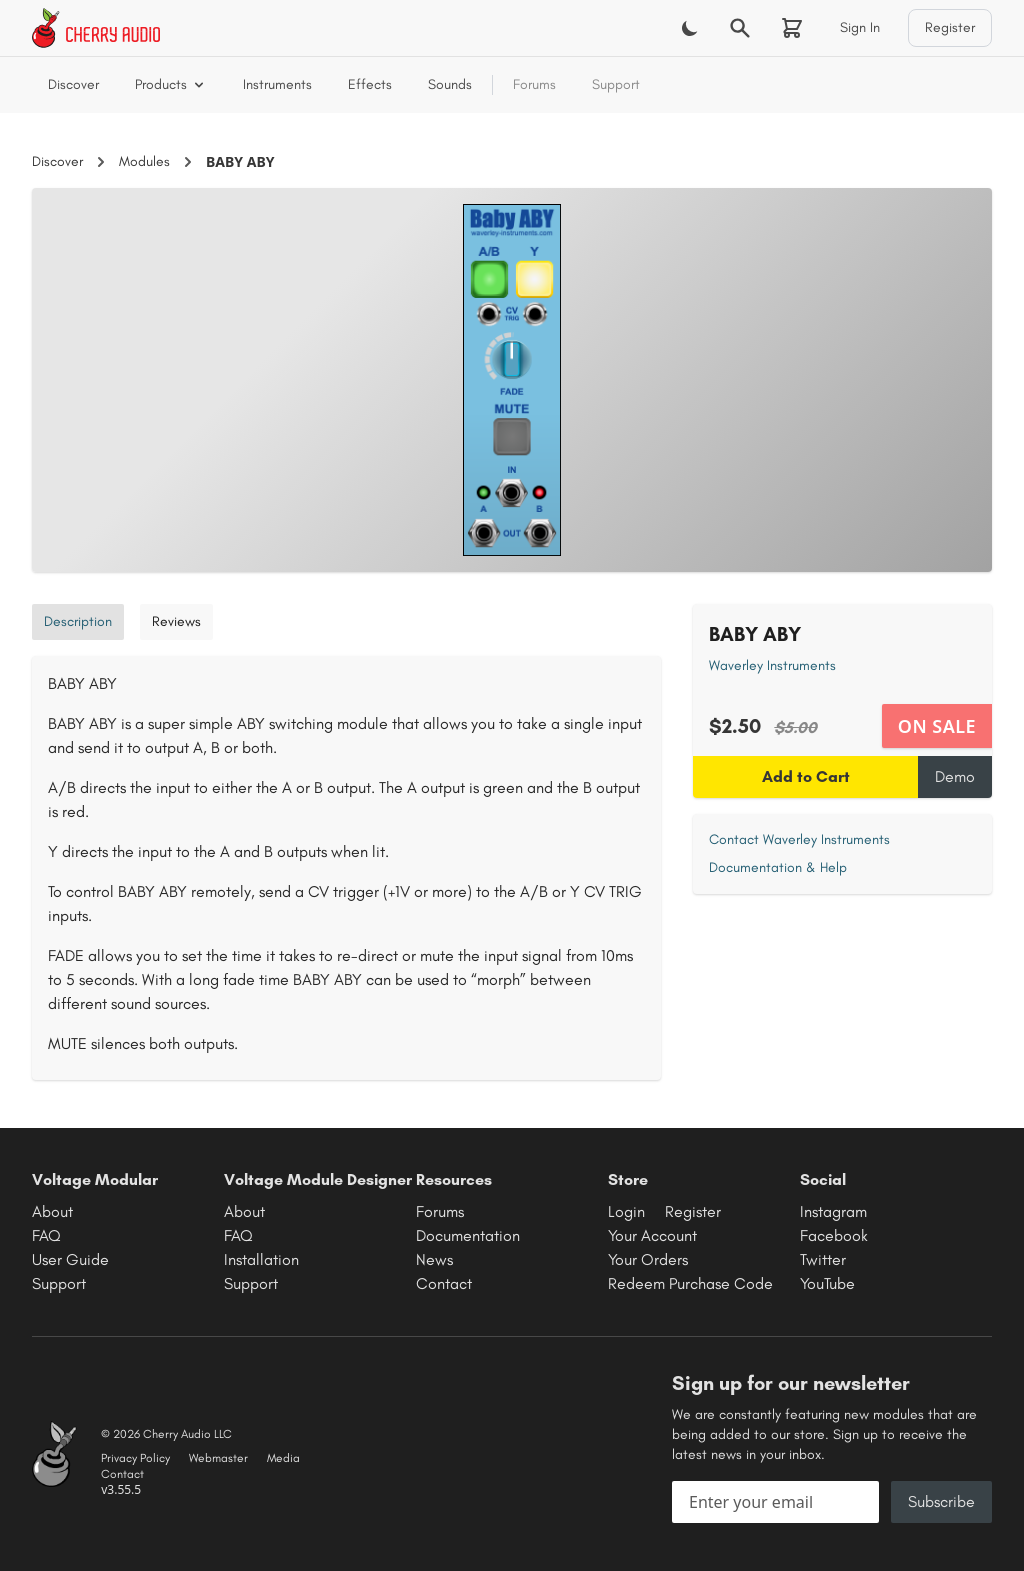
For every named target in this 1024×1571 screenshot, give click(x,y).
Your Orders (648, 1259)
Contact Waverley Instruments (799, 839)
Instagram (833, 1211)
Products (171, 84)
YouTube (827, 1283)
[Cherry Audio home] (96, 28)
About (52, 1211)
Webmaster (218, 1458)
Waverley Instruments (772, 665)
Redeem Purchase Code (690, 1283)
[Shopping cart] (792, 28)
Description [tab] (78, 621)
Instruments (277, 84)
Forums (534, 84)
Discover (73, 84)
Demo (955, 776)
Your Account (652, 1235)
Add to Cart (806, 776)
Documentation (468, 1235)
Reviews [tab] (176, 621)
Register (950, 27)
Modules (144, 161)
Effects (370, 84)
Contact (444, 1283)
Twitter (823, 1259)
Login (626, 1211)
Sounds (450, 84)
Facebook (834, 1235)
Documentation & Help (778, 867)
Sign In (860, 27)
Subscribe (941, 1501)
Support (616, 84)
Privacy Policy (135, 1458)
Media (283, 1458)
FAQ (46, 1235)
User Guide (70, 1259)
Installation (261, 1259)
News (434, 1259)
